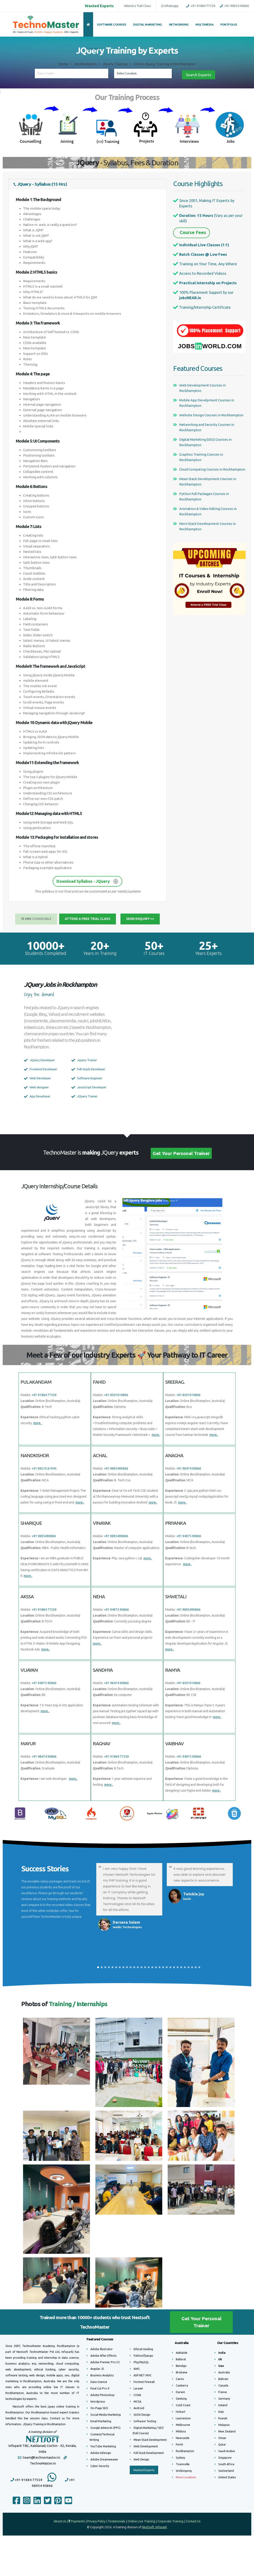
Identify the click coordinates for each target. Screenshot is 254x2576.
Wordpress (97, 2401)
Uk (220, 2359)
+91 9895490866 (116, 1468)
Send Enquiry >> (140, 919)
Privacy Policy (96, 2521)
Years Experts (208, 953)
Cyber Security (99, 2465)
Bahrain (223, 2378)
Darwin (180, 2392)
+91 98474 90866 (188, 1468)
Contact (94, 48)
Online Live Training (141, 2521)
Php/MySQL (141, 2362)
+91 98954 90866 (234, 6)
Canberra (182, 2385)
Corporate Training (170, 2521)
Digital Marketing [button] (147, 24)
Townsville (183, 2464)
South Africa (226, 2464)
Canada (223, 2385)
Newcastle (182, 2437)
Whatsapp (170, 6)
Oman (222, 2437)
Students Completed (45, 953)
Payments (76, 2521)
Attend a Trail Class (137, 6)
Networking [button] (179, 24)
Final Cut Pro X (99, 2388)
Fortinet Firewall (144, 2381)
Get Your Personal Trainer (181, 1153)
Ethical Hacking (143, 2349)
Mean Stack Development (150, 2439)
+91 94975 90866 (188, 1536)
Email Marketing (100, 2421)
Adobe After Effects (103, 2355)
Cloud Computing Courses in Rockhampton (212, 469)
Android (139, 2408)
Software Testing (145, 2421)
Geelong (181, 2398)
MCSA (137, 2401)
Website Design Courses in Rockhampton (211, 415)
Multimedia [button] (204, 24)
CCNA (137, 2394)
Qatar (222, 2444)
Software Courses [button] (111, 24)
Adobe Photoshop (102, 2394)
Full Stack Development (149, 2452)
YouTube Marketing (103, 2446)
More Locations (186, 2477)
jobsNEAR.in (190, 298)
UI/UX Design (142, 2414)
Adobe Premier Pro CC (105, 2362)
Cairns (180, 2378)
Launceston (183, 2418)
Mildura (181, 2431)
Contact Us (193, 2521)
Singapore (225, 2457)
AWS (137, 2368)
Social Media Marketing (105, 2414)
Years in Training (100, 953)
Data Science (98, 2381)
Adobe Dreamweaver (104, 2459)
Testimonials (116, 2521)
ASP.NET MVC (143, 2375)
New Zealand (226, 2431)
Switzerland (226, 2470)
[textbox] (71, 73)
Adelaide (181, 2352)
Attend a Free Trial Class (87, 919)
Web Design (141, 2459)
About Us (60, 2521)
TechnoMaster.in (43, 2463)
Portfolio (228, 24)
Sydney (180, 2457)
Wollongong (184, 2470)
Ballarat (181, 2359)
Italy (221, 2411)
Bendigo (181, 2365)
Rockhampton (185, 2451)
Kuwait (222, 2418)
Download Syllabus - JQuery (87, 881)
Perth (179, 2444)
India (222, 2352)
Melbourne (183, 2424)
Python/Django (143, 2355)
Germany (224, 2398)
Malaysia (224, 2424)
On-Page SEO (99, 2408)
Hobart (180, 2411)
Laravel (138, 2388)
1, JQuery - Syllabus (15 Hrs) (40, 184)
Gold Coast (183, 2405)
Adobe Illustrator (101, 2349)
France (222, 2392)
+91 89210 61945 (44, 1468)
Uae (221, 2365)
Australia (224, 2372)
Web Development (146, 2446)
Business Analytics (102, 2375)
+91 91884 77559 (200, 6)
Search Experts (198, 75)
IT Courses (154, 953)
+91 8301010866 (116, 1395)
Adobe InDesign (100, 2452)
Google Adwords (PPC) (105, 2427)
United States (227, 2477)
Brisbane (181, 2372)
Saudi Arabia (226, 2451)
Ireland (222, 2405)
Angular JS (97, 2368)
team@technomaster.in (41, 2457)
